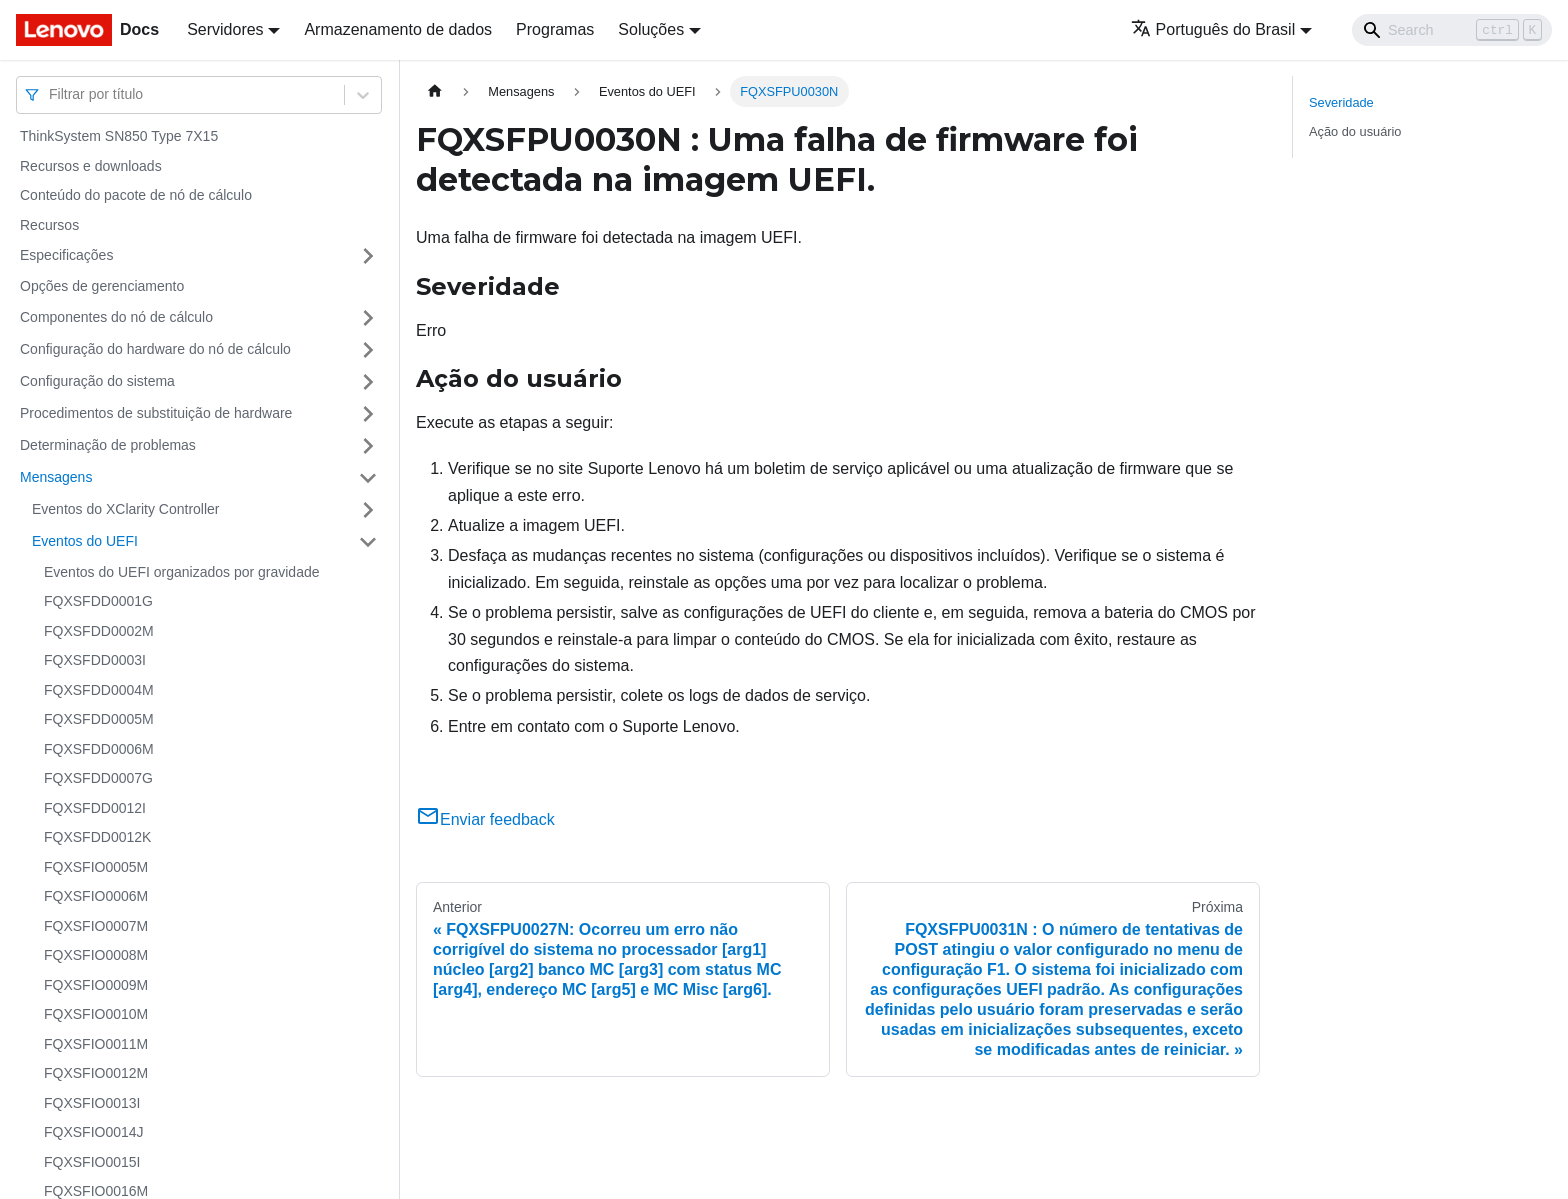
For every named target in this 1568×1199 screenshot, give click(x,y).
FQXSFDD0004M (99, 690)
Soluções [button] (651, 29)
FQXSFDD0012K (97, 837)
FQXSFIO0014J (94, 1132)
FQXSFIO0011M (96, 1044)
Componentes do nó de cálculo (116, 317)
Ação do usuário (1355, 131)
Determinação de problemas (108, 445)
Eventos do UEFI (85, 541)
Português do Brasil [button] (1213, 29)
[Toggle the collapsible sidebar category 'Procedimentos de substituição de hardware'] (368, 414)
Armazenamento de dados (398, 29)
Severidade (1341, 102)
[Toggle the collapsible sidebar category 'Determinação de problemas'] (368, 446)
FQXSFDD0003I (95, 660)
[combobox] (51, 94)
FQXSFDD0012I (95, 808)
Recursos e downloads (91, 166)
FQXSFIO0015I (92, 1162)
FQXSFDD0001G (98, 601)
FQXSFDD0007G (98, 778)
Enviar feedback (485, 819)
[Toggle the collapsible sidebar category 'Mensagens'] (368, 478)
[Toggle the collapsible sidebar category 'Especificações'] (368, 256)
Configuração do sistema (97, 381)
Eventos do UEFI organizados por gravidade (182, 572)
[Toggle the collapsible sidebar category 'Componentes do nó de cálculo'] (368, 318)
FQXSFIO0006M (96, 896)
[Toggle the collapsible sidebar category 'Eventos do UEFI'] (368, 542)
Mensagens (56, 477)
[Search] (1452, 30)
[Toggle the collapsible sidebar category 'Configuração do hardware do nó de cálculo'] (368, 350)
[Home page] (435, 91)
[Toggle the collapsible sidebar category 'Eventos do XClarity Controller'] (368, 510)
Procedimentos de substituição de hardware (156, 413)
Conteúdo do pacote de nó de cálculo (136, 195)
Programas (555, 29)
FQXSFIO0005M (96, 867)
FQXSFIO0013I (92, 1103)
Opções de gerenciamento (102, 286)
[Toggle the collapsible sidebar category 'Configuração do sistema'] (368, 382)
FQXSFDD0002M (99, 631)
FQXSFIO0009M (96, 985)
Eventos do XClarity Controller (126, 509)
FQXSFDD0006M (99, 749)
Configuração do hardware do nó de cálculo (155, 349)
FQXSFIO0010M (96, 1014)
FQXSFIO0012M (96, 1073)
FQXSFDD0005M (99, 719)
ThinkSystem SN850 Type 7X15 (119, 136)
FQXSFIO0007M (96, 926)
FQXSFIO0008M (96, 955)
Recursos (49, 225)
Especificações (66, 255)
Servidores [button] (225, 29)
